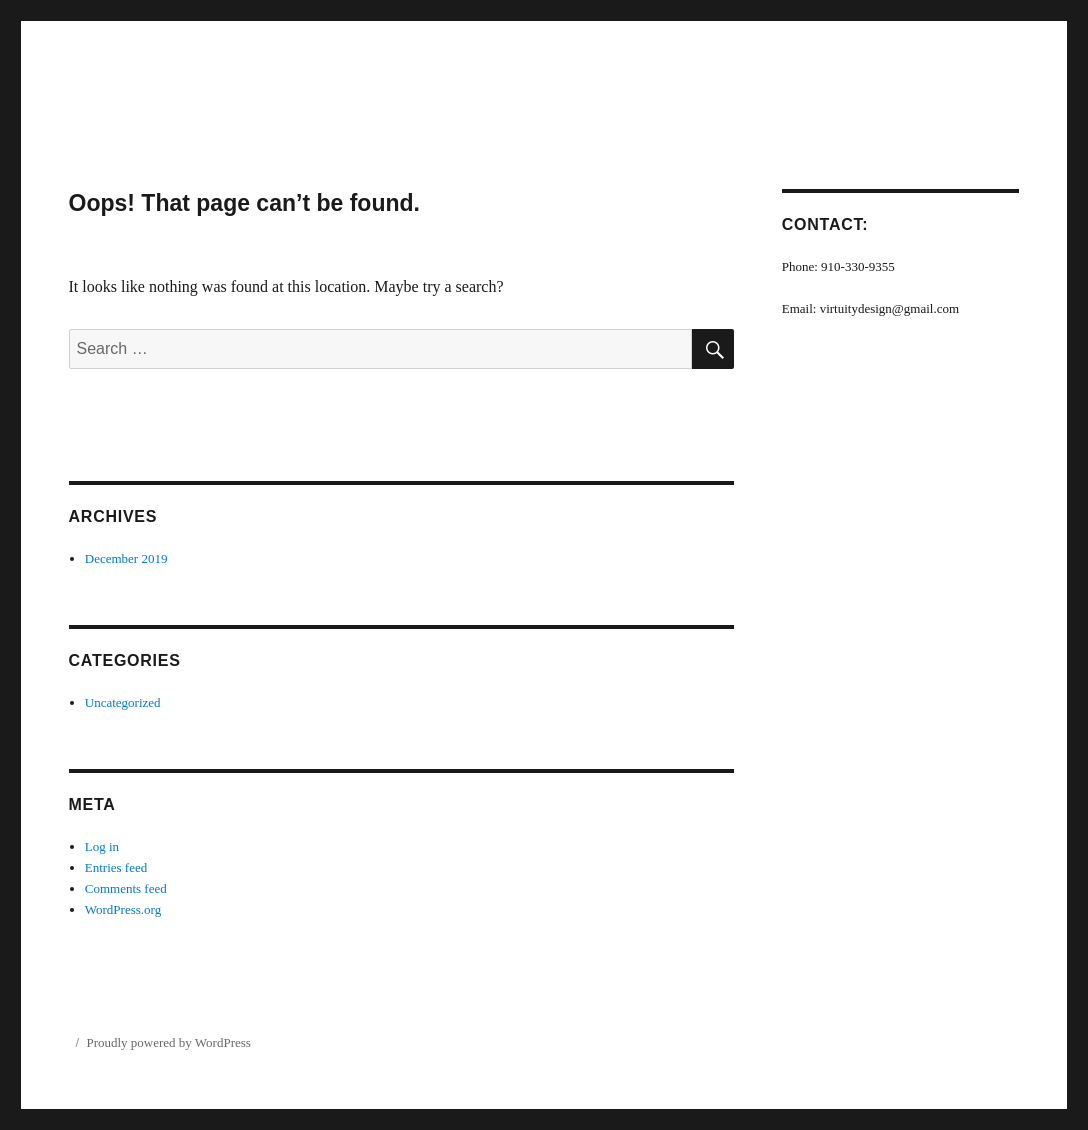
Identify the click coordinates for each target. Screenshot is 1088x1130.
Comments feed (126, 888)
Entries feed (116, 867)
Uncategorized (123, 702)
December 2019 (126, 558)
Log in (102, 846)
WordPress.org (123, 909)
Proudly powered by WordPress (168, 1042)
